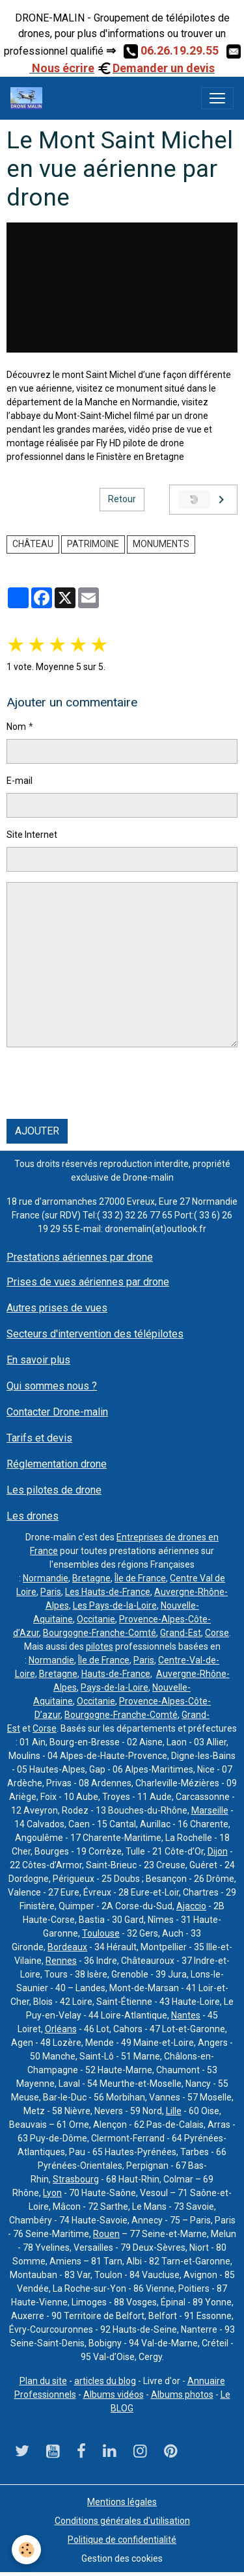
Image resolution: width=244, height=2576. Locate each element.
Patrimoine (93, 544)
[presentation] (105, 1083)
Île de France (140, 1578)
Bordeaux (67, 1947)
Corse (217, 1633)
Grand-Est (180, 1633)
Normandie (45, 1578)
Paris (50, 1592)
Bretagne (91, 1578)
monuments (161, 544)
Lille (174, 2111)
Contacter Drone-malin (57, 1412)
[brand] (28, 98)
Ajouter (37, 1131)
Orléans (61, 2029)
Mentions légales (122, 2502)
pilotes (99, 1646)
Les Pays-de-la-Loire (115, 1605)
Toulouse (101, 1933)
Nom (16, 726)
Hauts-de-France (115, 1674)
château (32, 544)
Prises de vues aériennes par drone (88, 1282)
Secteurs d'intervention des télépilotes (95, 1334)
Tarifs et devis (39, 1438)
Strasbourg (76, 2179)
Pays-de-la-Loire (114, 1687)
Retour (122, 499)
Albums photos (182, 2394)
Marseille (209, 1810)
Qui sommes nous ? (52, 1386)
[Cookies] (26, 2549)
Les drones (33, 1516)
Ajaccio (191, 1906)
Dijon (218, 1851)
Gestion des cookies (122, 2558)
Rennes (61, 1960)
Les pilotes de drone (54, 1490)
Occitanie (96, 1619)
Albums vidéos (113, 2394)
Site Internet (32, 834)
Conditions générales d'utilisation (122, 2521)
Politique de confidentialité (122, 2539)
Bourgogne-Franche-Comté (99, 1633)
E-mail (20, 780)
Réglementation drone (57, 1464)
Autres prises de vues (57, 1308)
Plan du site (43, 2381)
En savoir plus (38, 1360)
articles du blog (105, 2381)
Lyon (52, 2193)
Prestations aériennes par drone (80, 1257)
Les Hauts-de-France (107, 1592)
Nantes (185, 2015)
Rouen (106, 2234)
